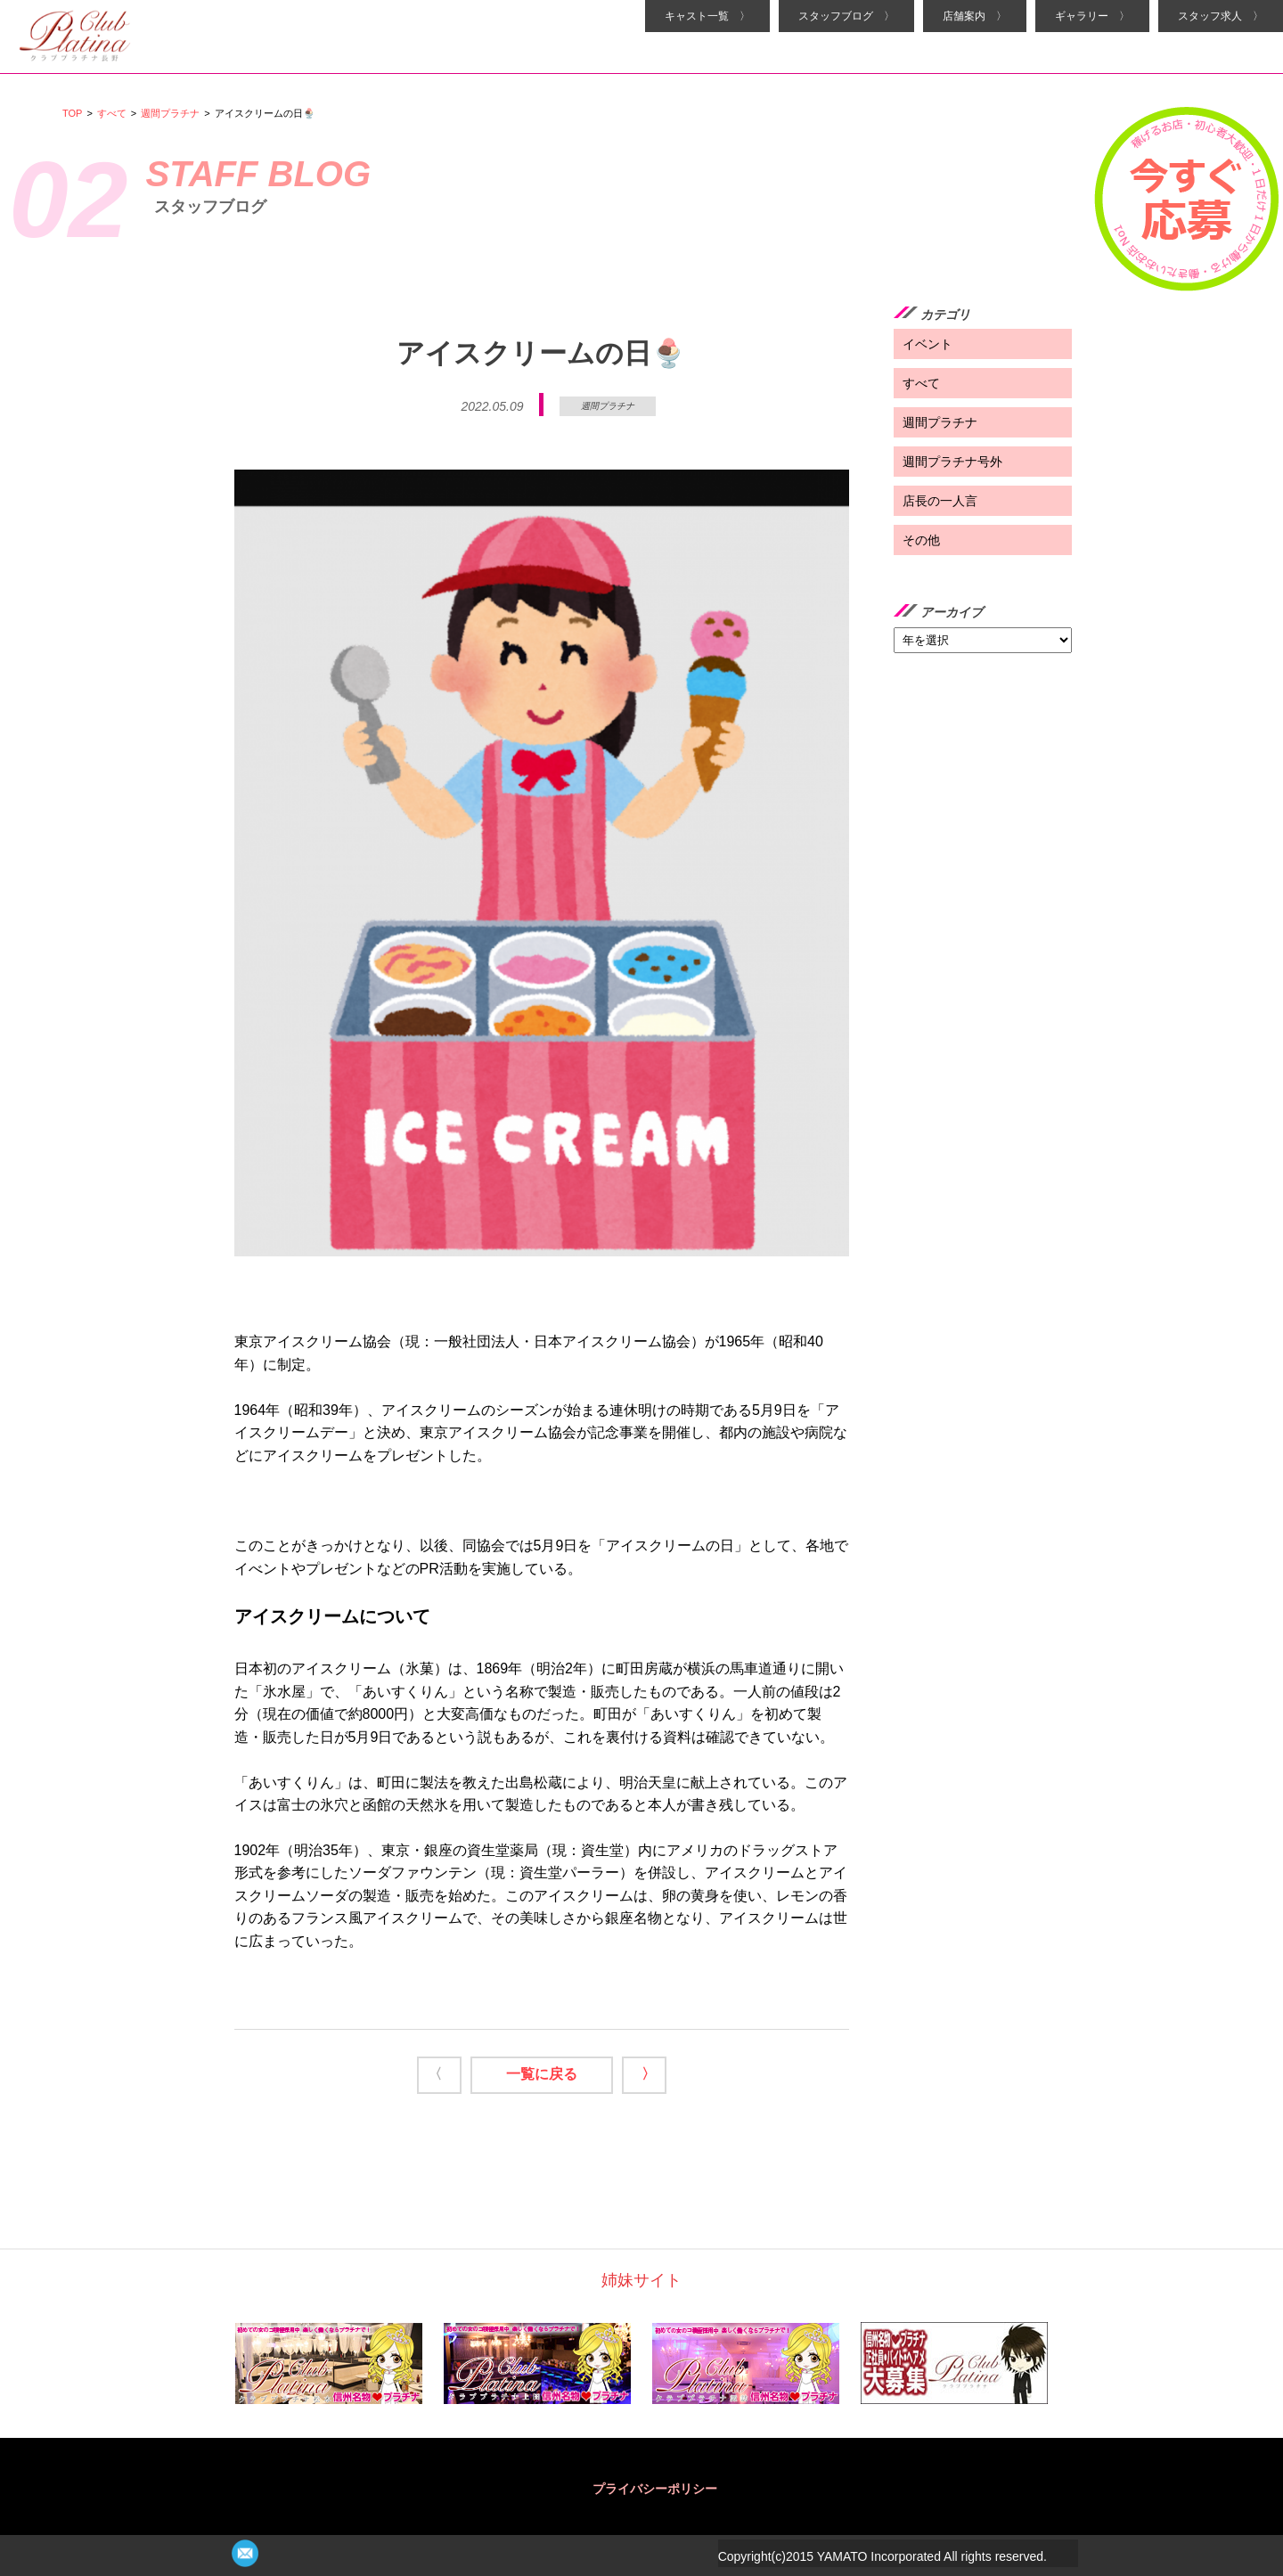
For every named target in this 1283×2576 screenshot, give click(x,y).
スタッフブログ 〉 (846, 16)
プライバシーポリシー (654, 2488)
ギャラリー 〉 (1092, 16)
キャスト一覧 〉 (707, 16)
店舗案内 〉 (975, 16)
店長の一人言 (940, 501)
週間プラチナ (170, 113)
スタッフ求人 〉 (1220, 16)
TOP (72, 113)
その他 (921, 540)
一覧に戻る (541, 2073)
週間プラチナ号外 (952, 461)
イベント (927, 344)
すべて (112, 113)
